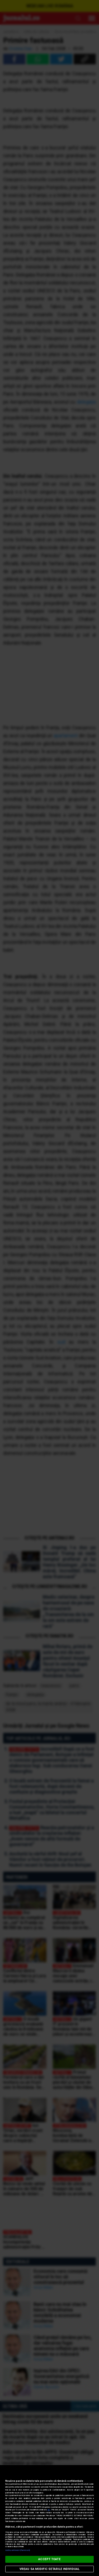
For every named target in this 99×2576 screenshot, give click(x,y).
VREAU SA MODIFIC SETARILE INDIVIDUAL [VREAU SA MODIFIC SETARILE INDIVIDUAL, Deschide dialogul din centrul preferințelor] (49, 2569)
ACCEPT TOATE (49, 2559)
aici (49, 2509)
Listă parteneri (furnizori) (17, 2550)
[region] (49, 2520)
